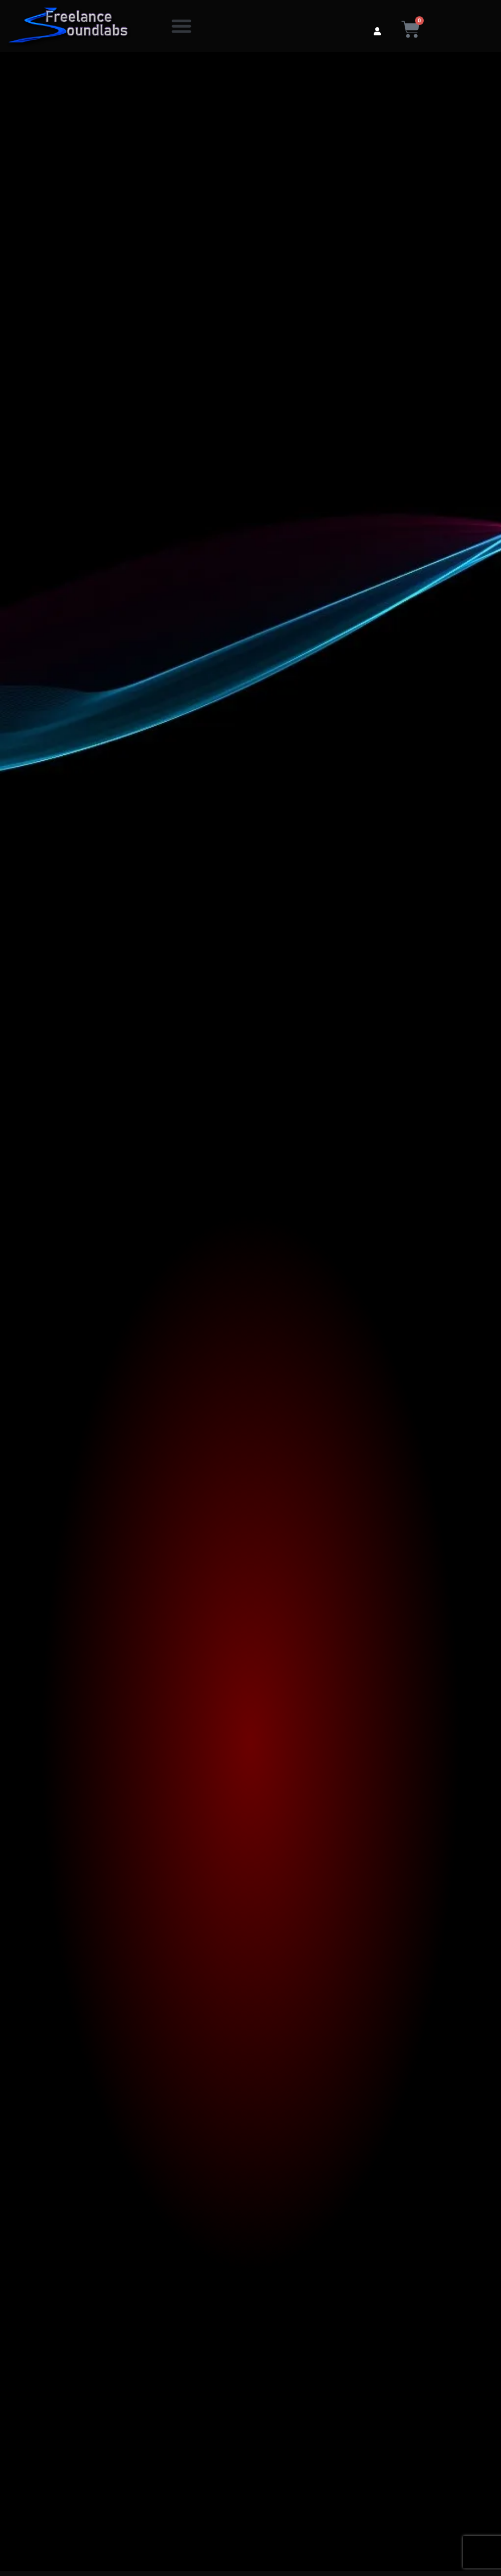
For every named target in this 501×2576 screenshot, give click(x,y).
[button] (181, 26)
